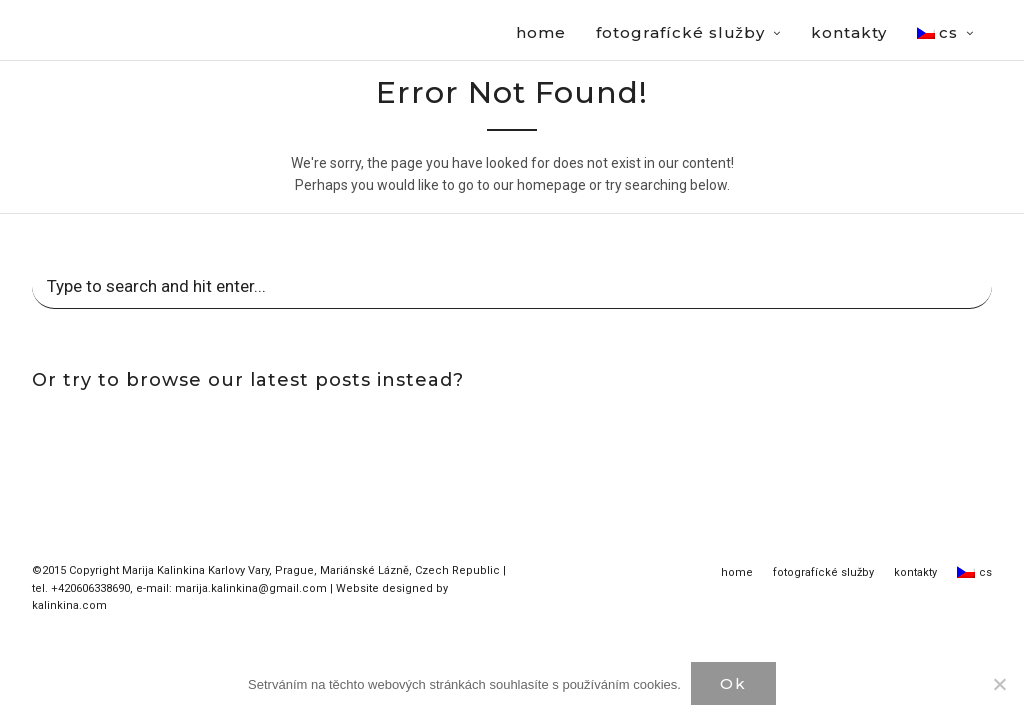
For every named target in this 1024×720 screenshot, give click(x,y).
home (737, 573)
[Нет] (999, 684)
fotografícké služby (823, 573)
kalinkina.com (69, 606)
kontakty (915, 573)
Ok (733, 683)
